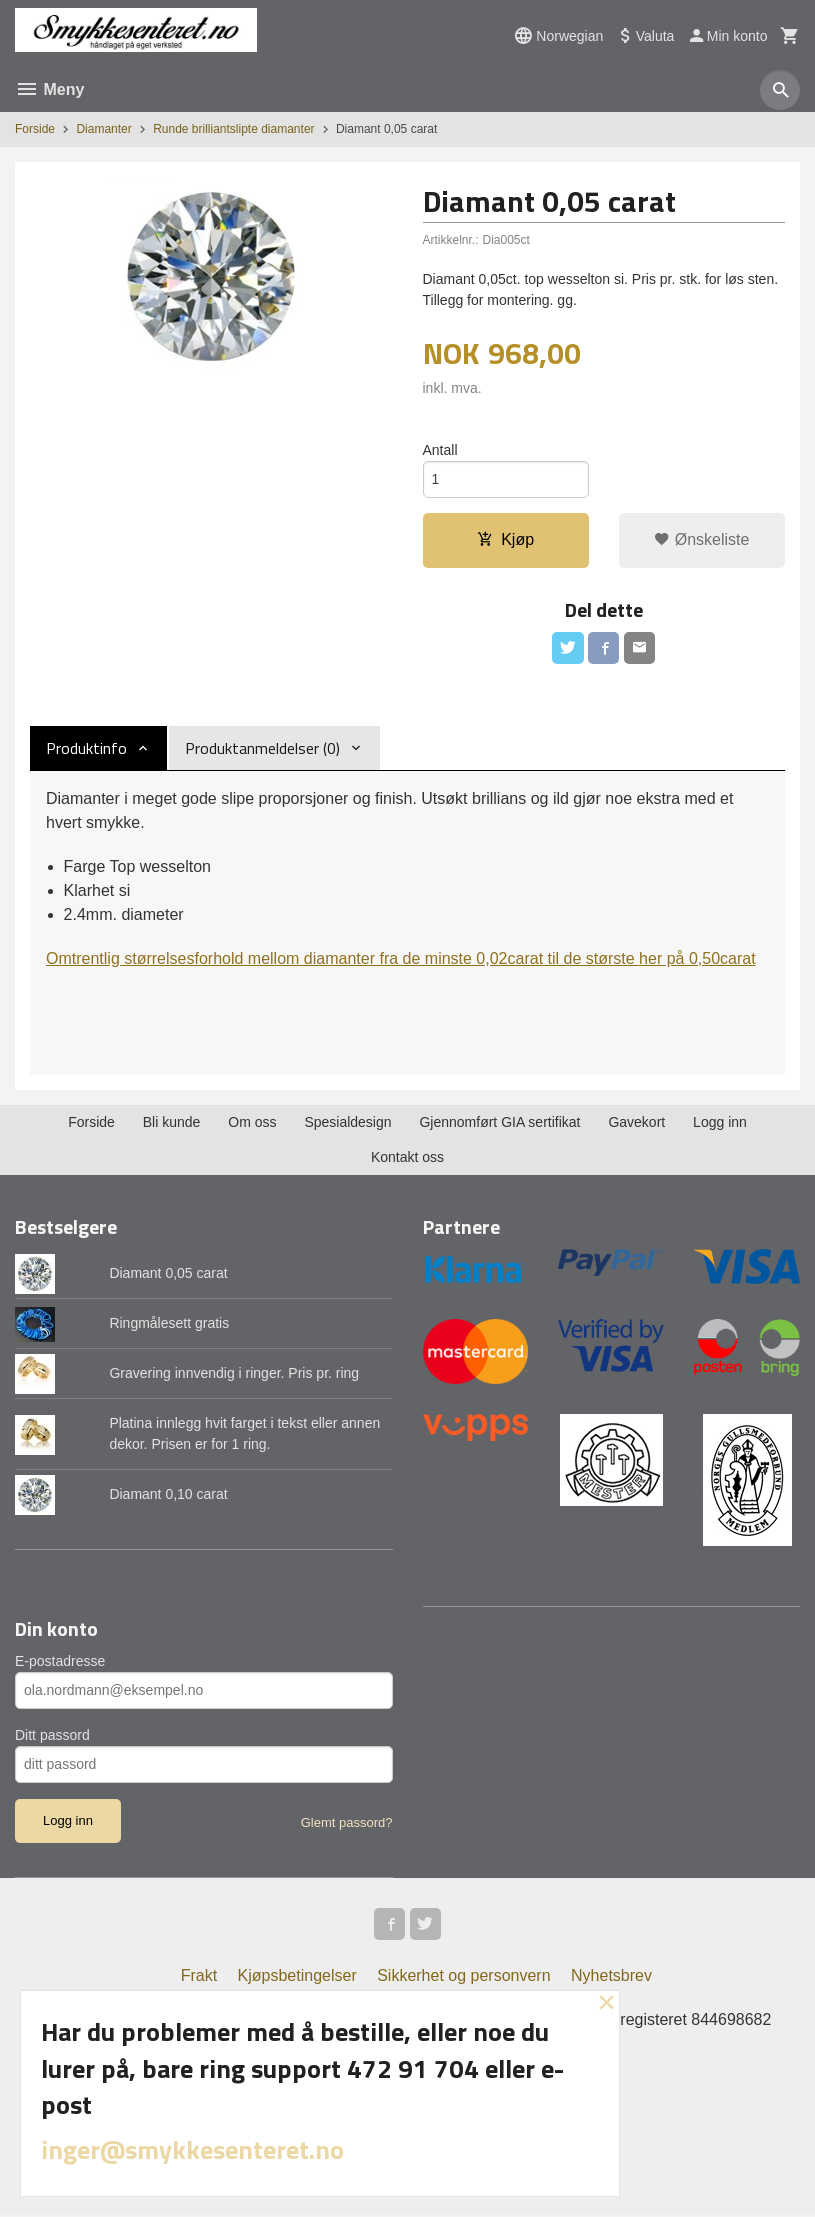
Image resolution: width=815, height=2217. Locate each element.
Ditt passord (52, 1736)
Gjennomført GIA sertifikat (499, 1123)
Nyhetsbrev (611, 1977)
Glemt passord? (347, 1823)
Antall (440, 450)
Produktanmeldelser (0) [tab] (262, 749)
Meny (49, 89)
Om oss (252, 1123)
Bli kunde (172, 1123)
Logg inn (720, 1123)
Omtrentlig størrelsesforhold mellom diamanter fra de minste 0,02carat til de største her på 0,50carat (401, 959)
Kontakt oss (407, 1158)
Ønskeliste (701, 540)
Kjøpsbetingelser (297, 1977)
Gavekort (636, 1123)
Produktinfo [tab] (86, 749)
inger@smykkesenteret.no (192, 2149)
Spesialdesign (347, 1123)
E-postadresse (60, 1662)
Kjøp (505, 540)
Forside (35, 129)
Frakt (199, 1977)
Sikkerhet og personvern (463, 1977)
